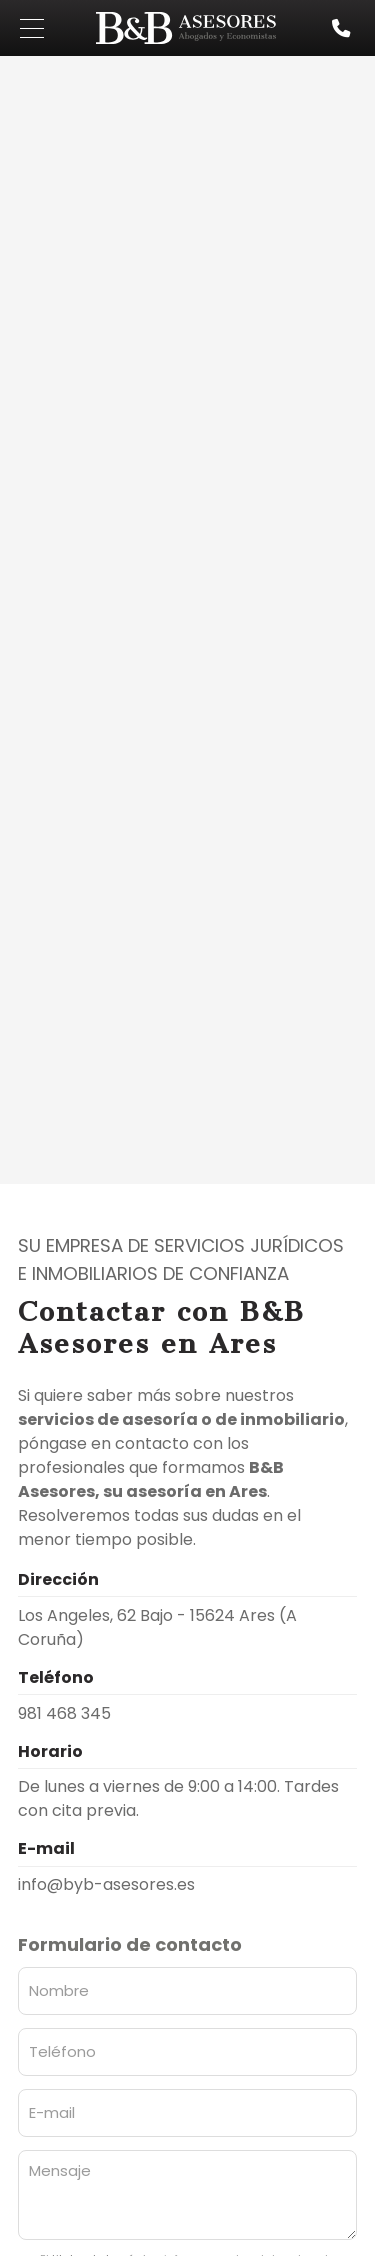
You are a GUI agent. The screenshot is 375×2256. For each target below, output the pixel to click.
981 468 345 (64, 1713)
